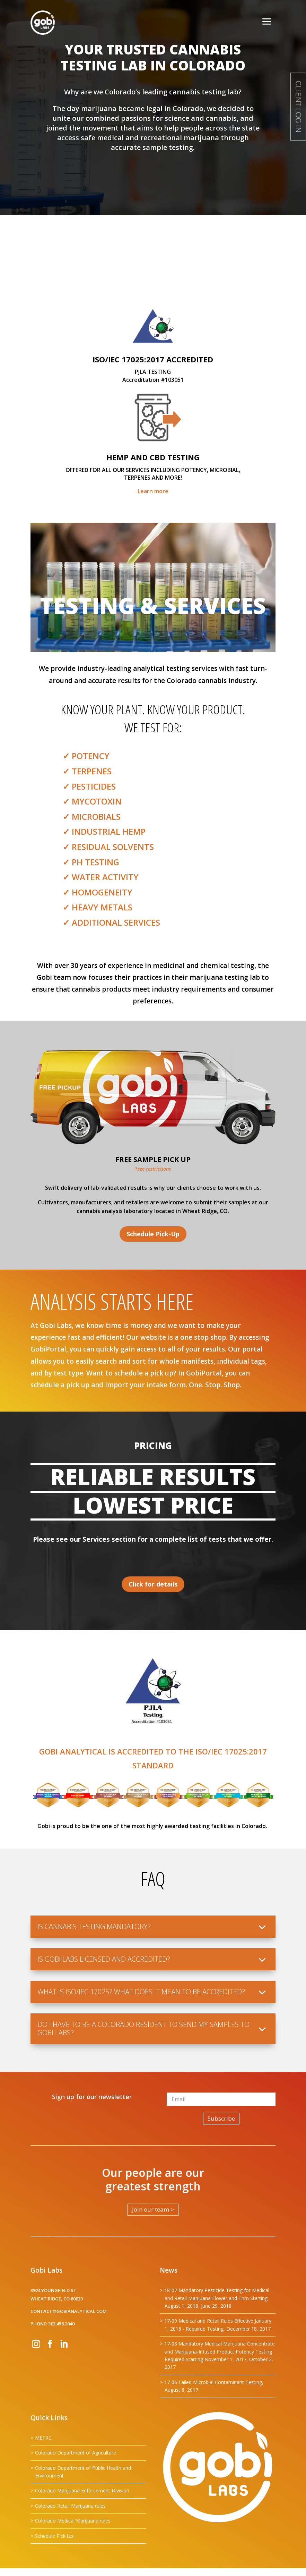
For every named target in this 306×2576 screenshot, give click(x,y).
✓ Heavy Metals (97, 907)
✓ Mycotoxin (92, 801)
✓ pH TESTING (91, 862)
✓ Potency (86, 755)
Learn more (153, 491)
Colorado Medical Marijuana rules (73, 2520)
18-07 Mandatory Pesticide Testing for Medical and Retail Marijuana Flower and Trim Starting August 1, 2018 (216, 2298)
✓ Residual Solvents (108, 846)
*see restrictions (153, 1168)
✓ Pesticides (89, 786)
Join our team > (153, 2209)
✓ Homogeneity (97, 892)
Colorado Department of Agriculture (75, 2452)
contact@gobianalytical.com (68, 2311)
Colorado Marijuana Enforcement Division (82, 2490)
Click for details (153, 1584)
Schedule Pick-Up (153, 1234)
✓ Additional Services (111, 922)
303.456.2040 (61, 2324)
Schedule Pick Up (54, 2536)
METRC (43, 2437)
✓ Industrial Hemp (104, 831)
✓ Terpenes (87, 771)
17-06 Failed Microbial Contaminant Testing (213, 2382)
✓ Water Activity (101, 877)
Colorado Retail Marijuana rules (70, 2505)
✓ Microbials (92, 816)
